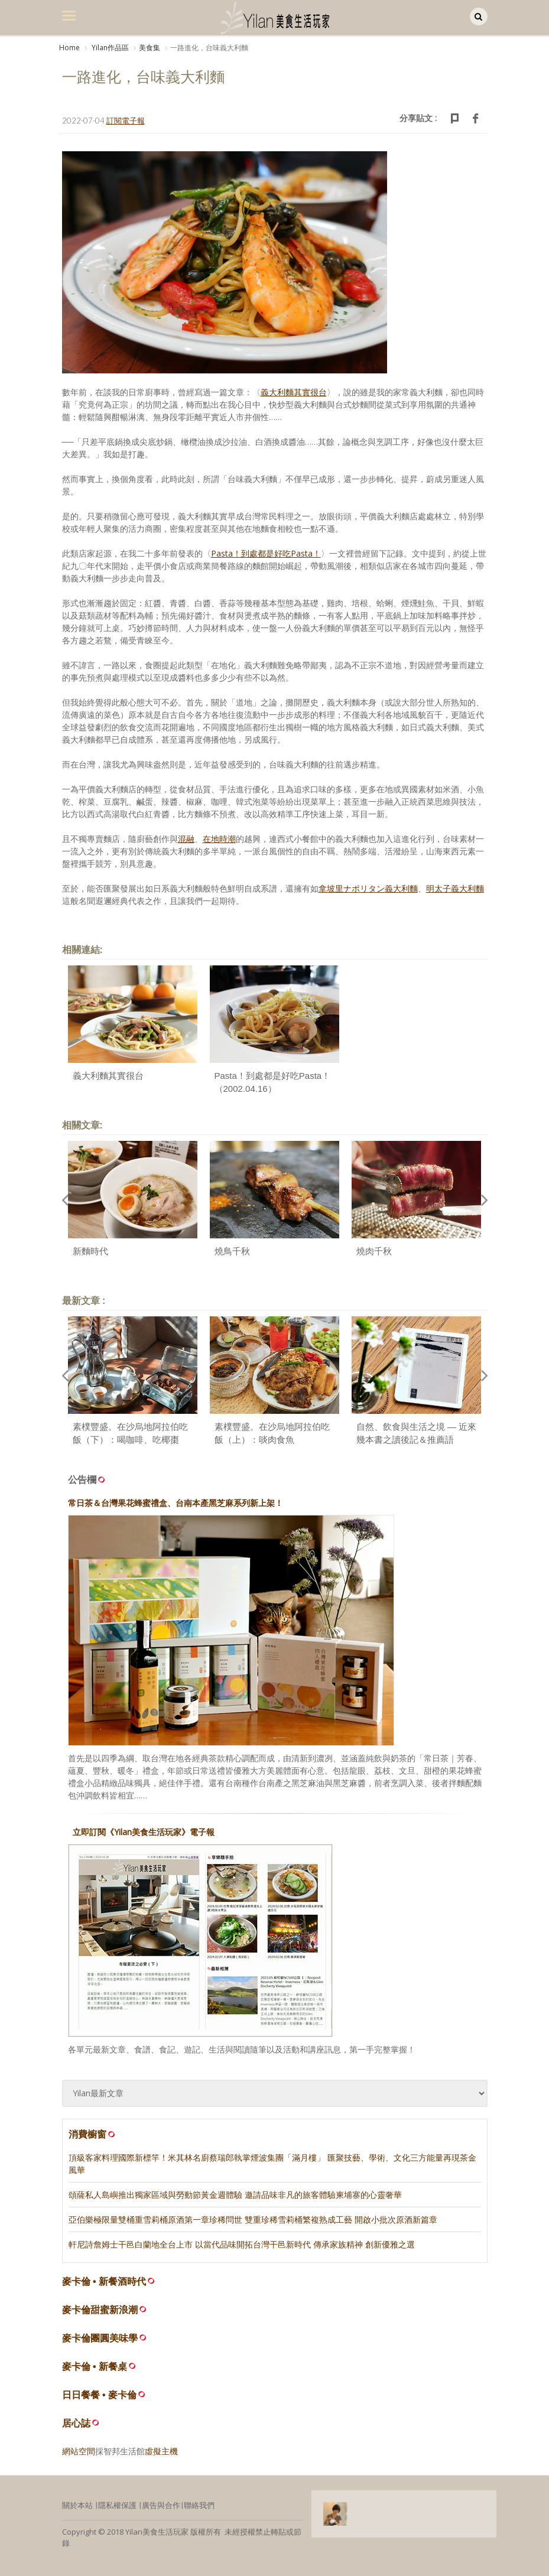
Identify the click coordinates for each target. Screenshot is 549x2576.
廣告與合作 (161, 2505)
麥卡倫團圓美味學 (100, 2338)
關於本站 (77, 2505)
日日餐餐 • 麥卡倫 (99, 2395)
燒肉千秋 (374, 1251)
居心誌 (76, 2423)
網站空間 (78, 2451)
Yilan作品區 (109, 48)
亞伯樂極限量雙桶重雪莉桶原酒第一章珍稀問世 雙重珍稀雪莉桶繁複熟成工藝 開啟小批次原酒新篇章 (253, 2219)
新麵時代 (90, 1251)
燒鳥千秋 (232, 1251)
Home (69, 48)
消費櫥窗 (93, 2134)
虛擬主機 (161, 2451)
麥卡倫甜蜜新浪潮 (100, 2310)
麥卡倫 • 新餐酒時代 (104, 2281)
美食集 (149, 48)
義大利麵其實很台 (108, 1076)
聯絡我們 (199, 2505)
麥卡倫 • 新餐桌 (95, 2367)
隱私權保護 (117, 2505)
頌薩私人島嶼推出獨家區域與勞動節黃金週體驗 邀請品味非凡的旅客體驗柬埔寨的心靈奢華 (235, 2194)
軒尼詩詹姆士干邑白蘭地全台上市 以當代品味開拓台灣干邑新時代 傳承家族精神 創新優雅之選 (242, 2244)
